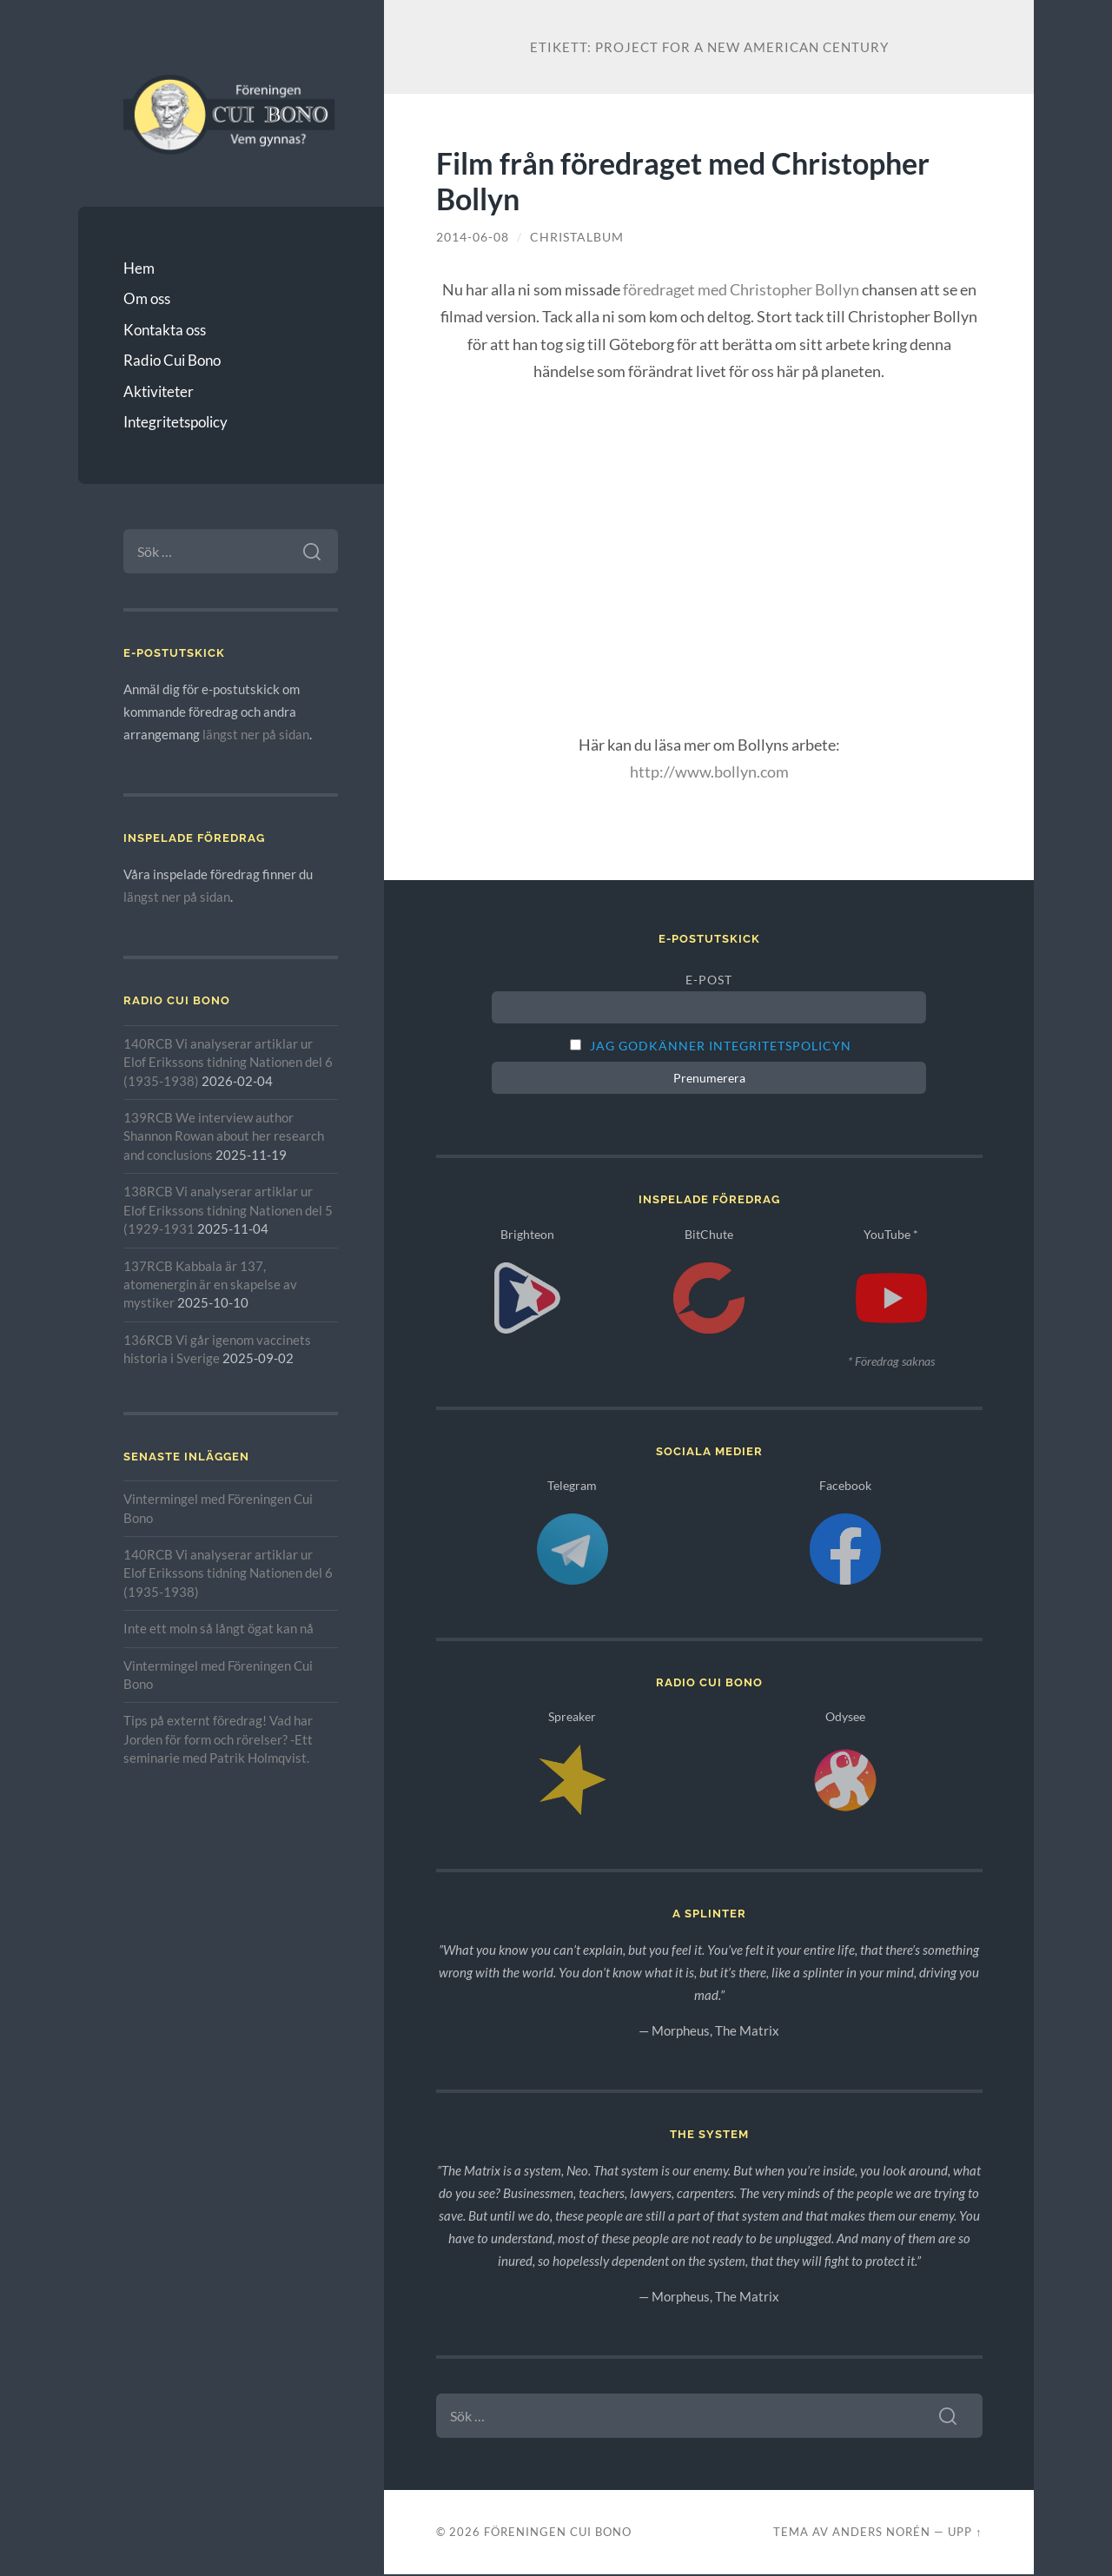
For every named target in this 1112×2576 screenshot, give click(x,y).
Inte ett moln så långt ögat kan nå (218, 1628)
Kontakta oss (164, 330)
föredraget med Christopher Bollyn (741, 289)
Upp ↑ (965, 2533)
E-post (708, 979)
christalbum (577, 237)
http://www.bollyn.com (709, 771)
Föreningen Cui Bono (558, 2533)
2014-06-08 (472, 237)
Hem (139, 268)
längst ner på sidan (255, 734)
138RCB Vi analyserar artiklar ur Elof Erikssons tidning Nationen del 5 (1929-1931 (228, 1209)
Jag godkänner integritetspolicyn (720, 1045)
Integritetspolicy (175, 422)
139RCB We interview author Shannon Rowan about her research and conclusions (223, 1135)
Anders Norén (881, 2533)
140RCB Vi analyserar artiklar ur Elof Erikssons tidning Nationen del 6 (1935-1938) (228, 1062)
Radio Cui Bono (172, 360)
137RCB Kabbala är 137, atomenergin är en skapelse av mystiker (210, 1284)
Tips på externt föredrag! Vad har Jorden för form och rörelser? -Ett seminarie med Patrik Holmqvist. (218, 1738)
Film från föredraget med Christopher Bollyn (683, 180)
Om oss (146, 298)
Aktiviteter (158, 391)
